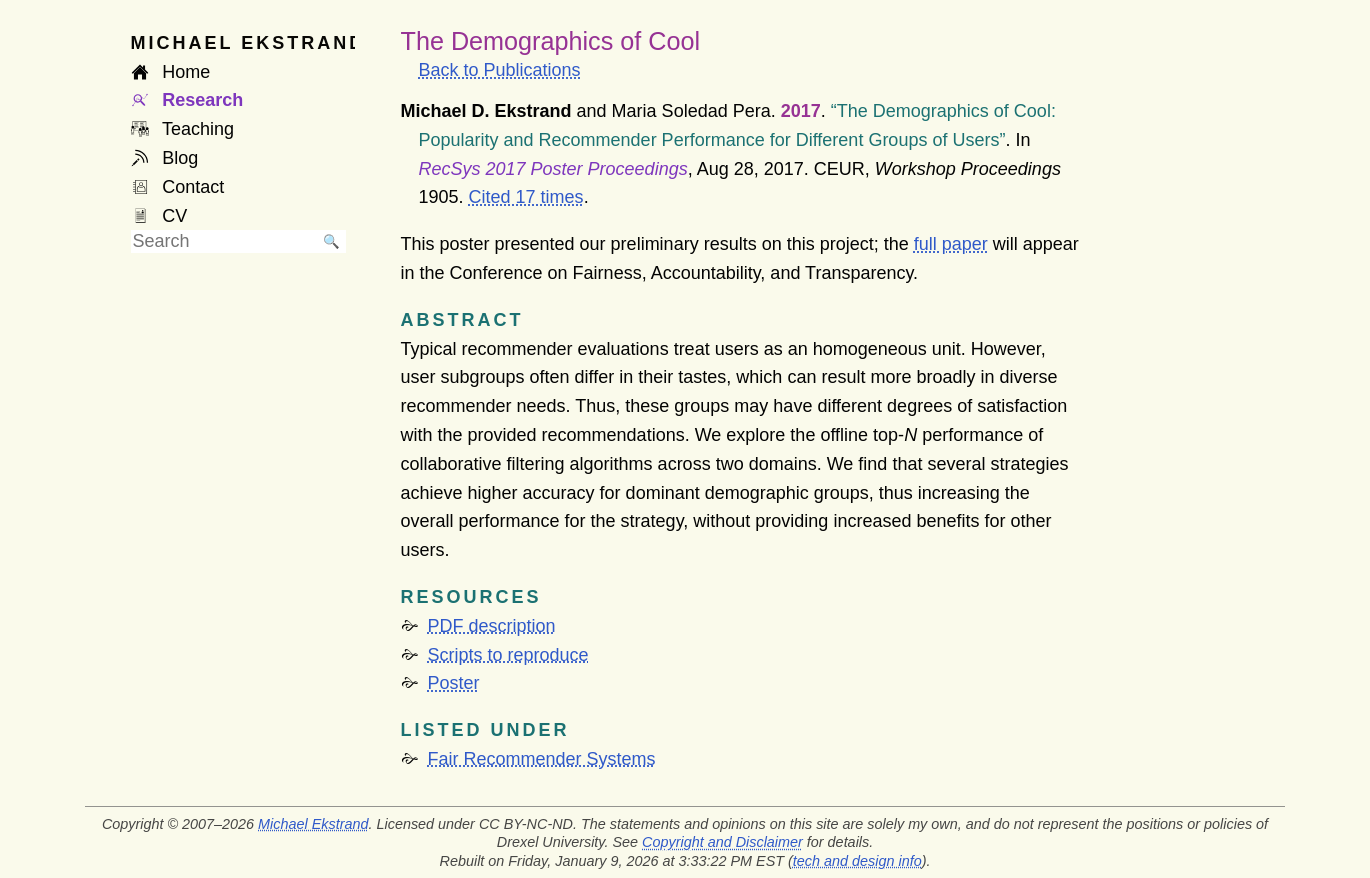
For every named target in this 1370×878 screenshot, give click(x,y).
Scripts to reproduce (508, 655)
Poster (454, 683)
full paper (951, 244)
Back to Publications (500, 70)
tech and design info (857, 861)
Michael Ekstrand (313, 824)
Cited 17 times (526, 197)
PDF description (492, 626)
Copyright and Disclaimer (722, 842)
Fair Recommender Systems (542, 759)
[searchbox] (224, 241)
